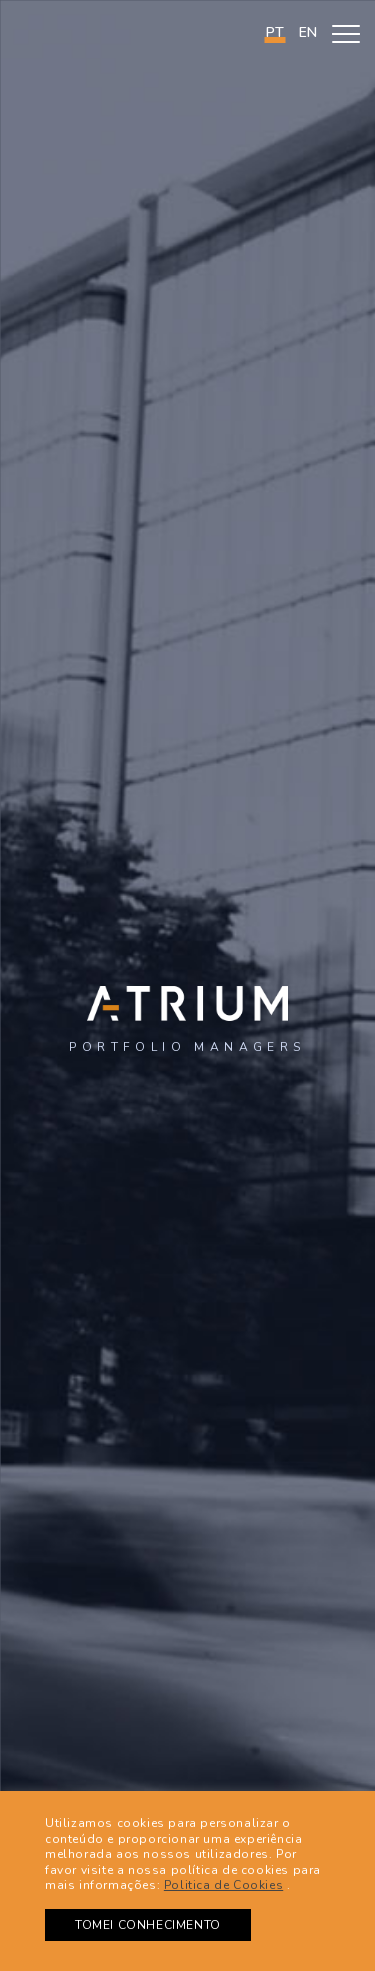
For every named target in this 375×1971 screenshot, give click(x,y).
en (308, 32)
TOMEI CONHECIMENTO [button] (148, 1925)
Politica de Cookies (223, 1885)
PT (275, 32)
